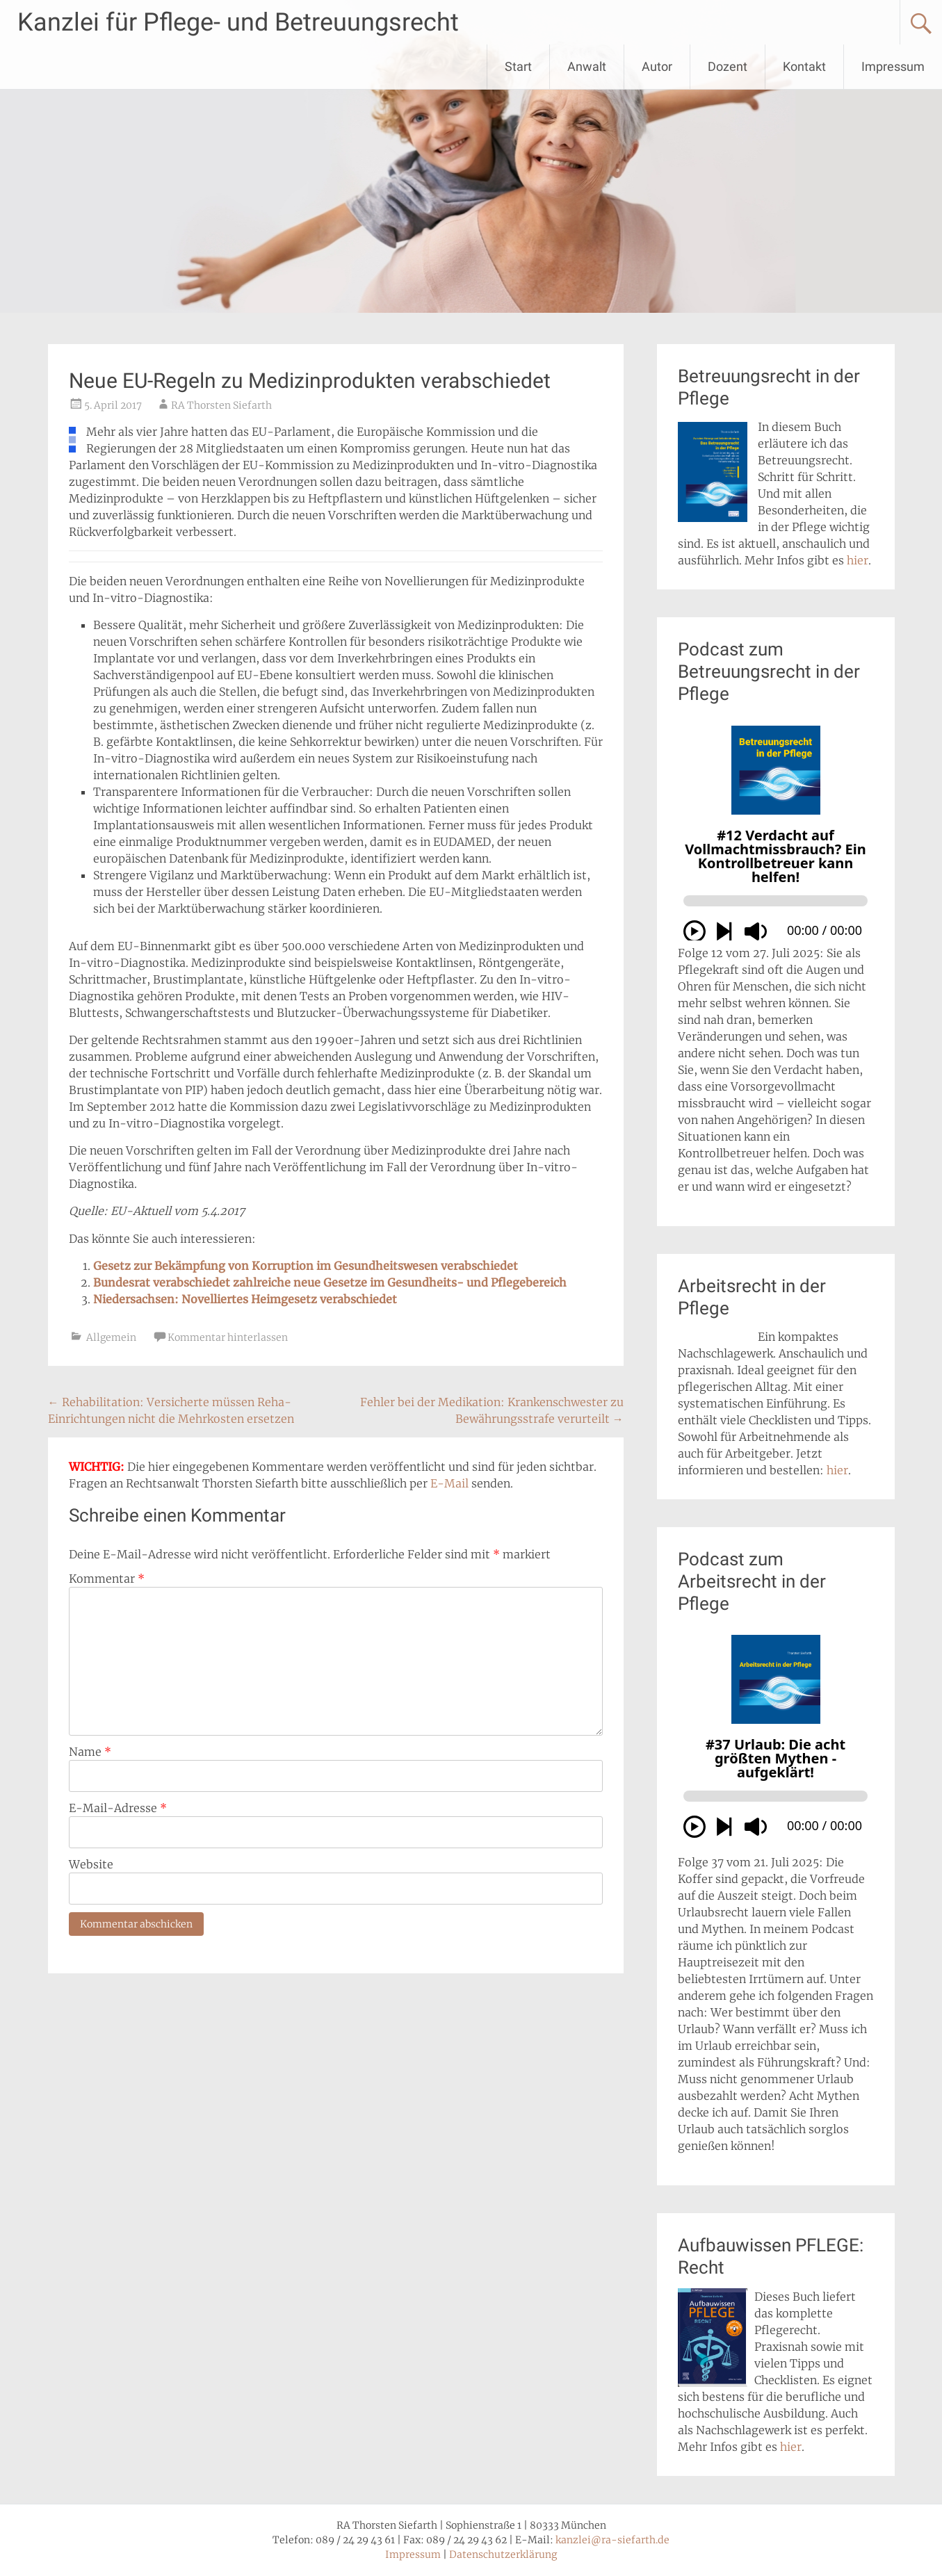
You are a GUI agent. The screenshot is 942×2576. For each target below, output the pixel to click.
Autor (657, 66)
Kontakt (804, 66)
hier (857, 560)
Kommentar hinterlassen (228, 1337)
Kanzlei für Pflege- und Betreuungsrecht (238, 22)
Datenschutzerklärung (503, 2554)
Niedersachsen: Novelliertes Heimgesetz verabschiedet (245, 1299)
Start (518, 66)
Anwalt (586, 66)
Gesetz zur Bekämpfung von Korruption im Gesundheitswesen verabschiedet (305, 1266)
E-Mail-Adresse (118, 1808)
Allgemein (111, 1337)
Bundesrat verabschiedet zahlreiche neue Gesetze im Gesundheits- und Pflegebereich (330, 1282)
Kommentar (107, 1578)
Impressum (893, 66)
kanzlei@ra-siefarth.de (612, 2540)
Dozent (727, 66)
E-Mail (449, 1483)
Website (91, 1864)
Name (90, 1752)
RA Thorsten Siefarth (221, 405)
